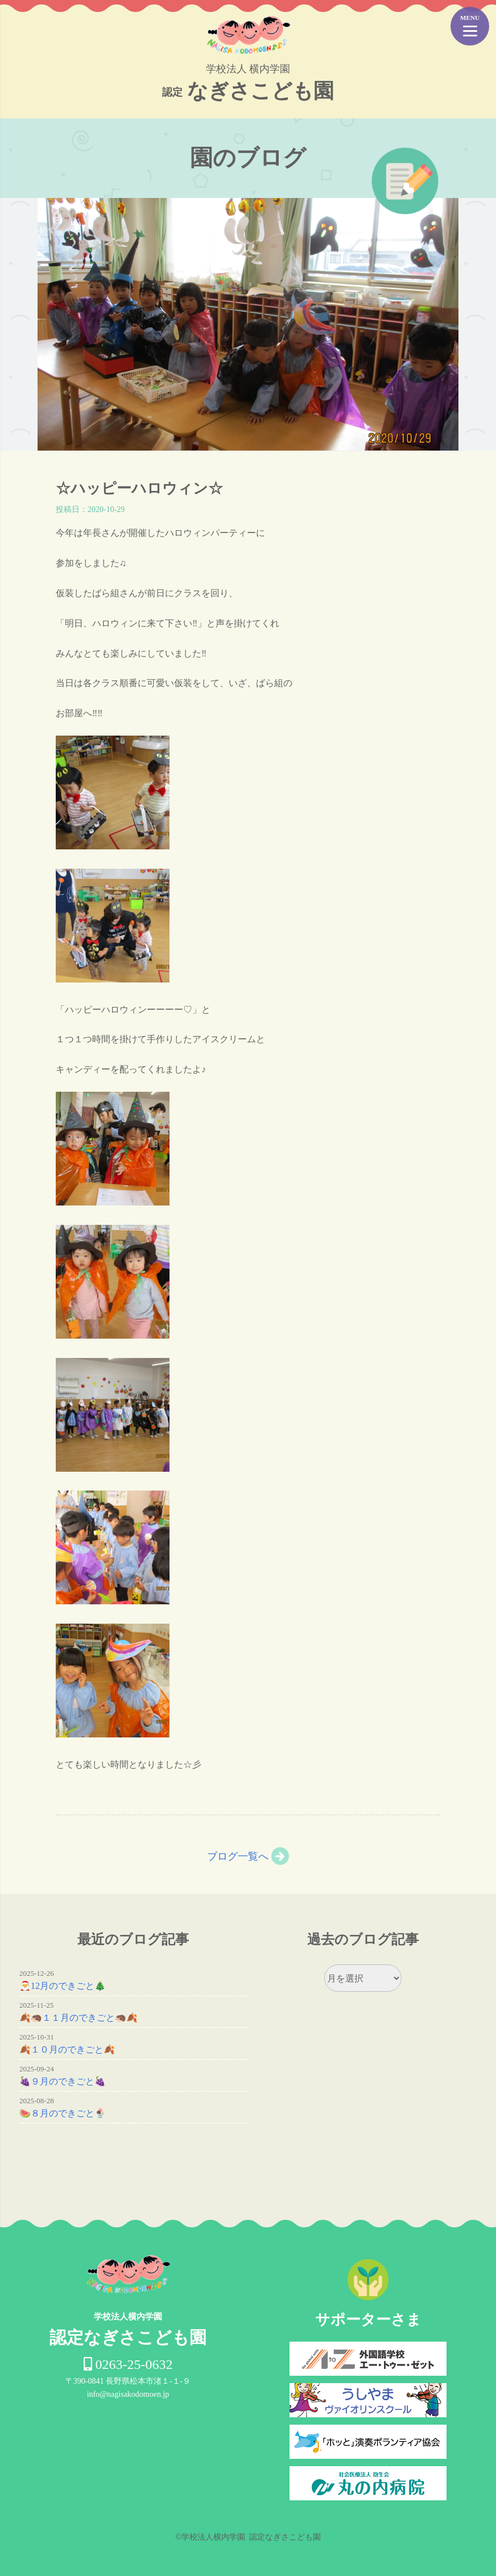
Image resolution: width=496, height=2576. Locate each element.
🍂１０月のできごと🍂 (67, 2049)
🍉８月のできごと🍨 (62, 2113)
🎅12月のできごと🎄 (62, 1986)
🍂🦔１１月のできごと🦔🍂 (78, 2017)
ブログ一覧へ (237, 1856)
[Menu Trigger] (469, 26)
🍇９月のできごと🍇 (62, 2081)
